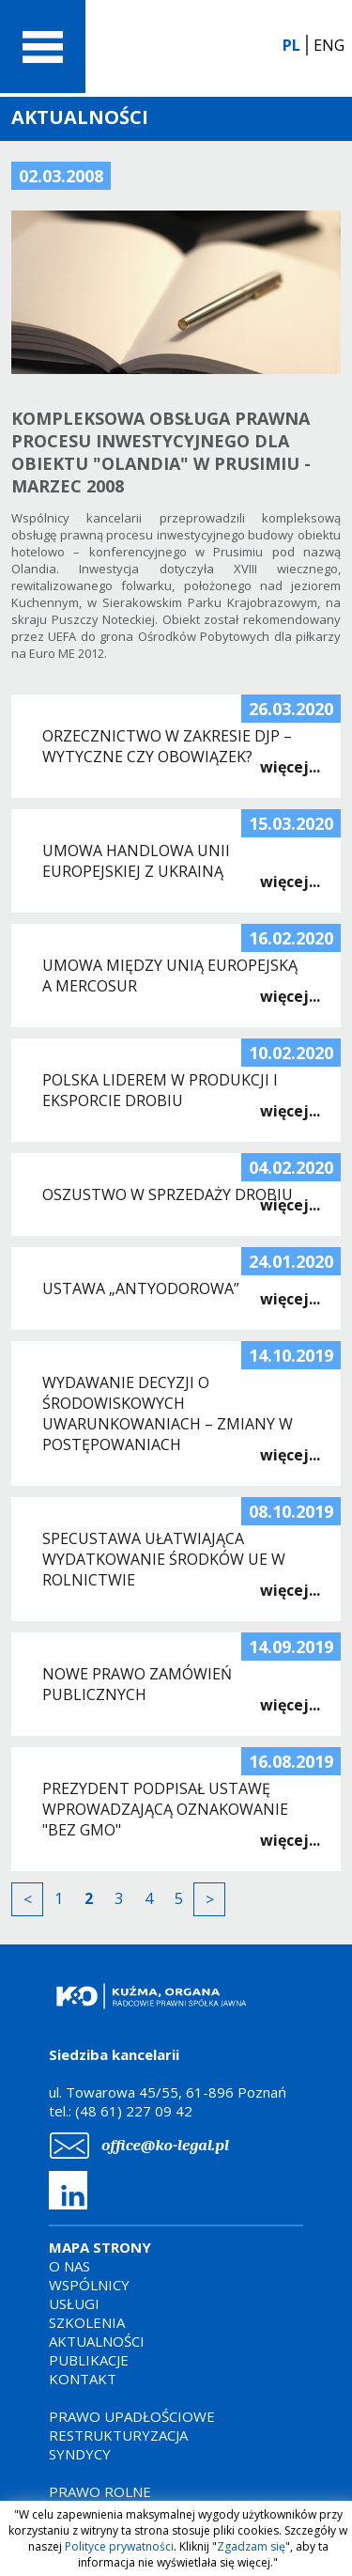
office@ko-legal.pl (165, 2145)
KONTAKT (82, 2378)
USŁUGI (74, 2303)
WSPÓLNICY (89, 2284)
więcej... (290, 767)
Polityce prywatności (119, 2546)
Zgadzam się (251, 2546)
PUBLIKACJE (89, 2359)
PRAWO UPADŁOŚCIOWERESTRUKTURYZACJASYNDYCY (132, 2435)
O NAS (69, 2265)
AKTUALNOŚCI (97, 2341)
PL (291, 45)
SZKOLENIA (87, 2322)
